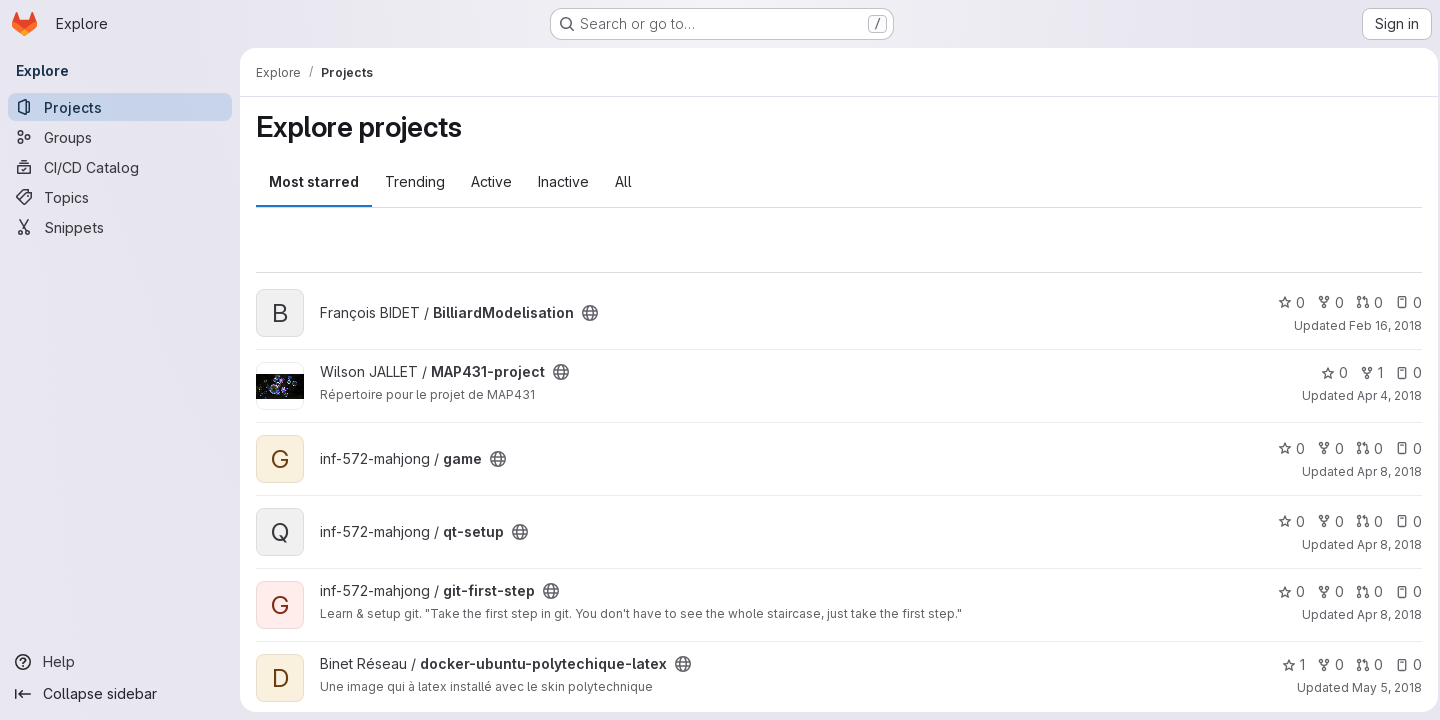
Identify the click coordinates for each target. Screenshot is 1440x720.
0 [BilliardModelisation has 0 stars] (1285, 302)
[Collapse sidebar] (120, 694)
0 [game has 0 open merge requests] (1363, 448)
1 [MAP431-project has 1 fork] (1365, 372)
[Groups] (120, 137)
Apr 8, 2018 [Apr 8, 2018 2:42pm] (1383, 614)
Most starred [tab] (314, 181)
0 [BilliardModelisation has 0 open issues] (1402, 302)
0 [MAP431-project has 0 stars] (1328, 372)
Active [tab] (491, 181)
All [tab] (623, 181)
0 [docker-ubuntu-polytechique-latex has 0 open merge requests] (1363, 664)
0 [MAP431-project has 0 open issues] (1402, 372)
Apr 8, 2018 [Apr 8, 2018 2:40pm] (1383, 544)
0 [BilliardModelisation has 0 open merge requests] (1363, 302)
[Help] (120, 662)
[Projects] (120, 107)
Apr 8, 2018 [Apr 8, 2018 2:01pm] (1383, 471)
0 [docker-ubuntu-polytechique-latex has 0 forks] (1324, 664)
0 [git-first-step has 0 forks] (1324, 591)
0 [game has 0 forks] (1324, 448)
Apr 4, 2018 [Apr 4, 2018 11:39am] (1383, 395)
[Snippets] (120, 227)
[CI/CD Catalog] (120, 167)
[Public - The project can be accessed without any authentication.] (590, 313)
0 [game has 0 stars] (1285, 448)
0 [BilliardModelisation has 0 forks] (1324, 302)
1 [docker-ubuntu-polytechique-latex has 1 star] (1287, 664)
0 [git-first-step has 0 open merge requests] (1363, 591)
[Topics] (120, 197)
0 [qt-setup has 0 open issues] (1402, 521)
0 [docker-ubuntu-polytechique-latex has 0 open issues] (1402, 664)
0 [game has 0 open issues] (1402, 448)
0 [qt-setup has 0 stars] (1285, 521)
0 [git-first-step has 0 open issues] (1402, 591)
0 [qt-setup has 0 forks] (1324, 521)
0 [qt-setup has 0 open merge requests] (1363, 521)
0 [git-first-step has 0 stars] (1285, 591)
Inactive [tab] (563, 181)
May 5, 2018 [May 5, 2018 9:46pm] (1381, 687)
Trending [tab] (415, 181)
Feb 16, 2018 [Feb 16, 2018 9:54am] (1379, 325)
